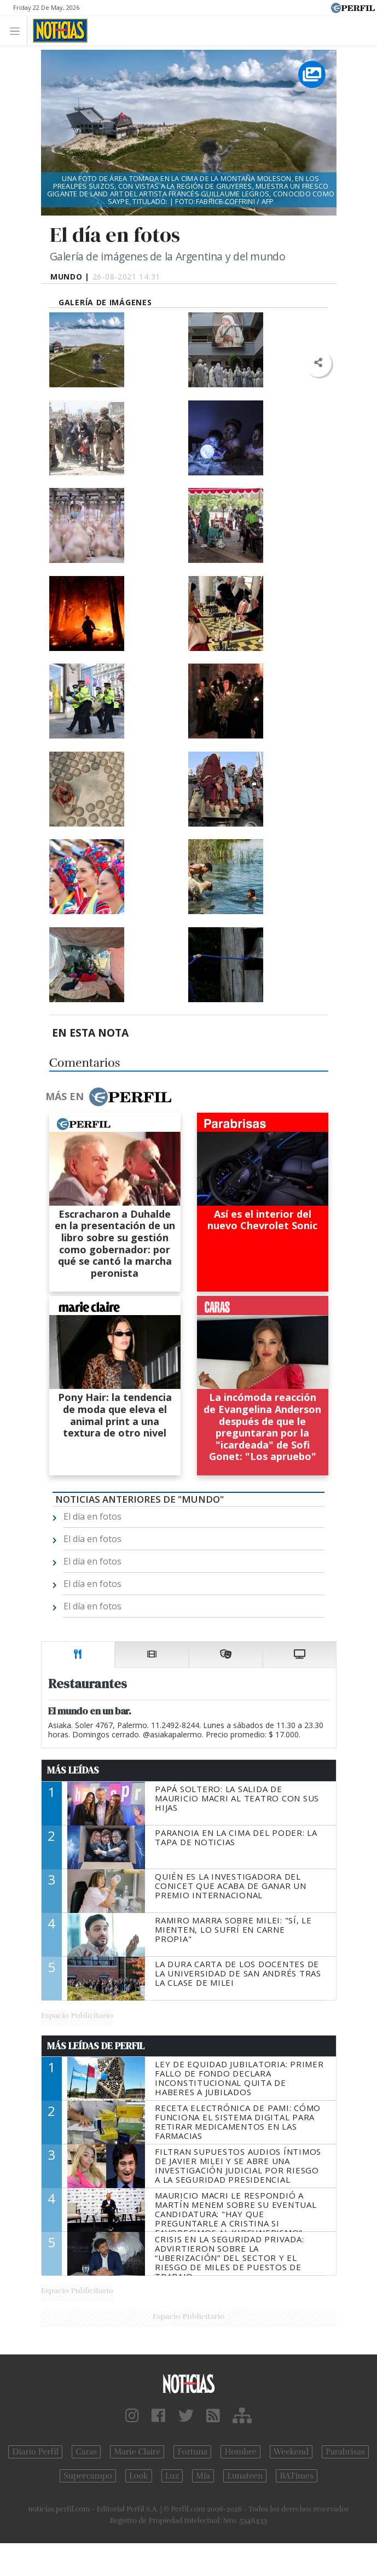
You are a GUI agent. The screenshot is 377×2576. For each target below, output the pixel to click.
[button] (318, 363)
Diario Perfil (35, 2452)
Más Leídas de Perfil (95, 2045)
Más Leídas (73, 1770)
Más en (108, 1097)
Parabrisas (345, 2452)
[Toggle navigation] (18, 30)
